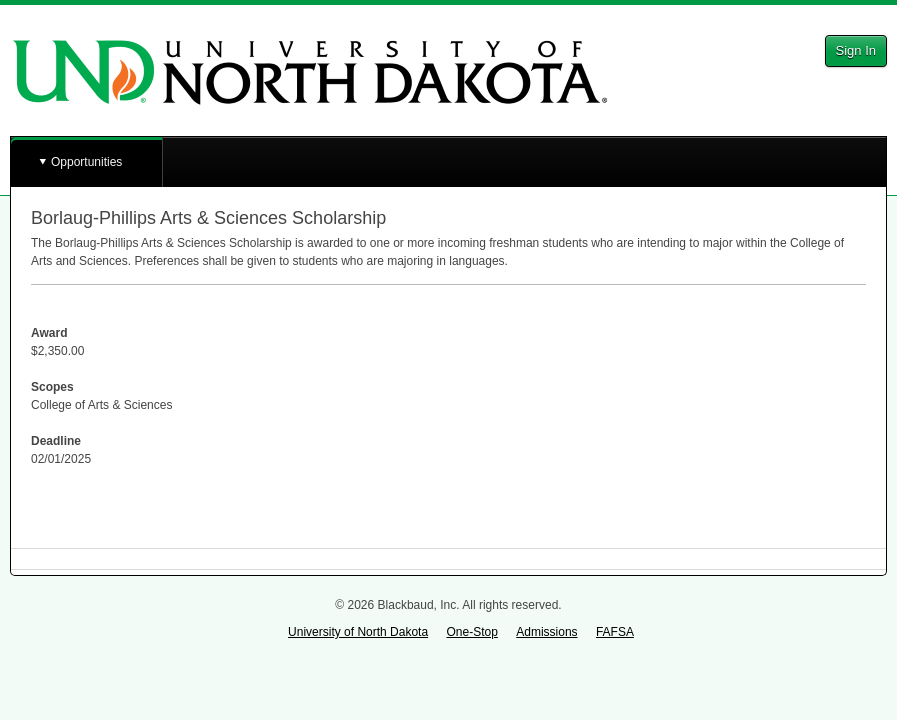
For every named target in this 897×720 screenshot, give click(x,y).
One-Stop (471, 632)
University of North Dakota (358, 632)
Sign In (856, 50)
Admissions (546, 632)
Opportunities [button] (86, 162)
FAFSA (615, 632)
